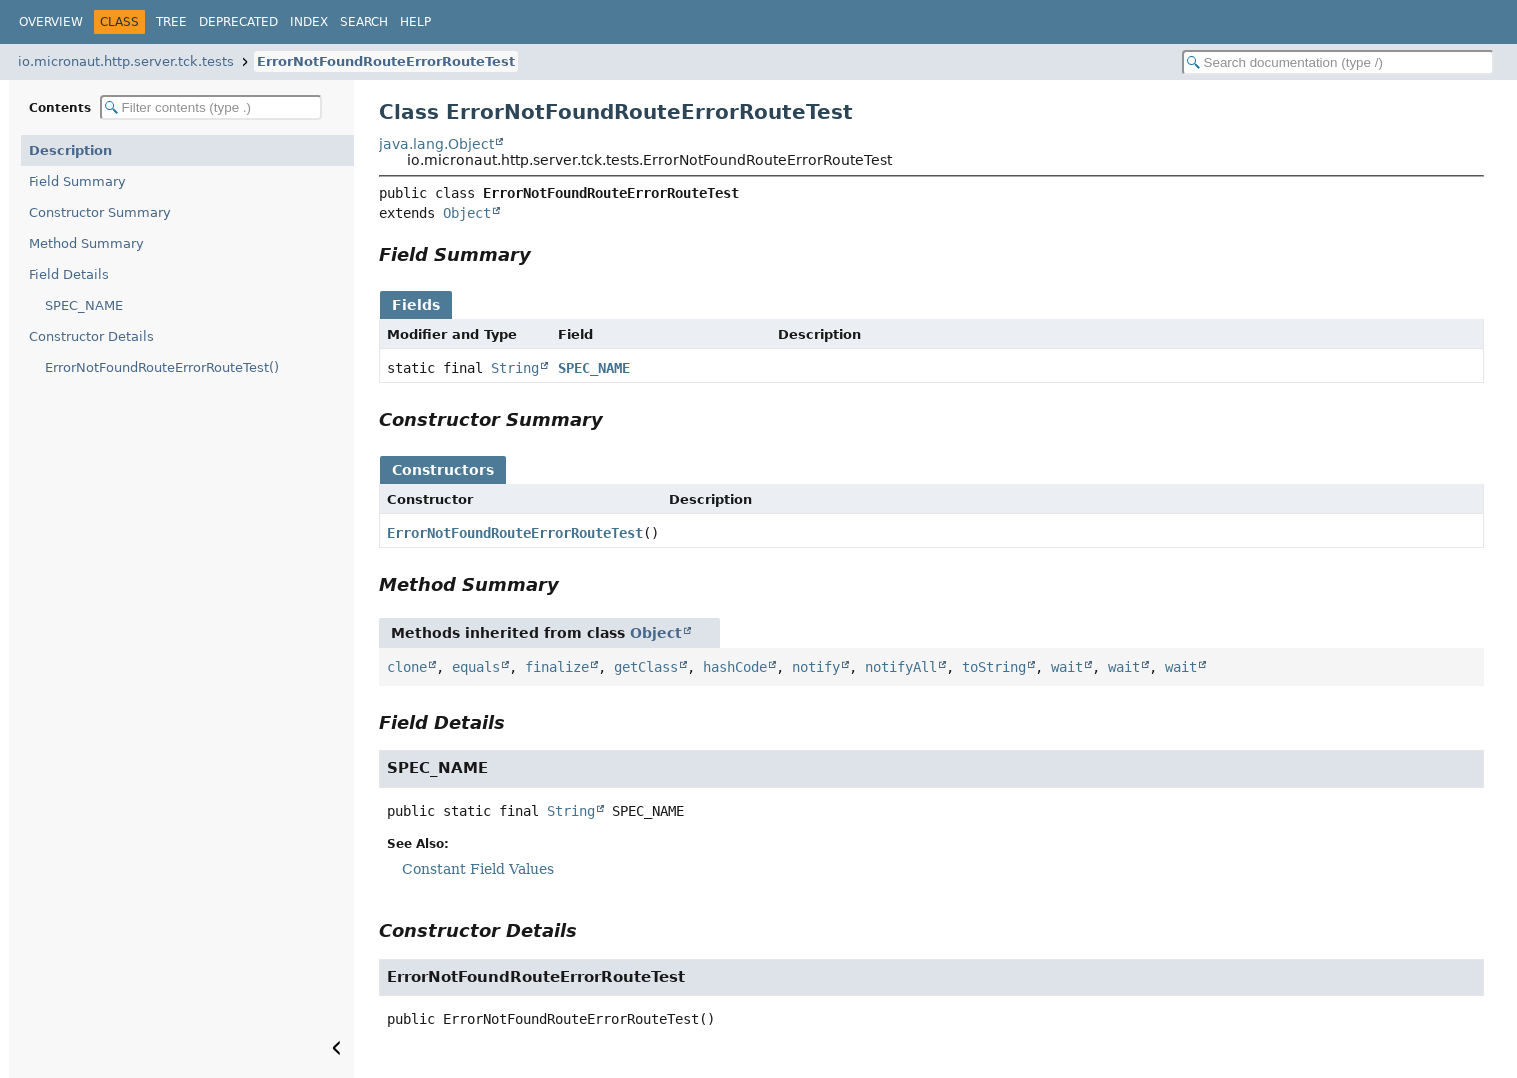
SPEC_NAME (84, 305)
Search (364, 22)
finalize (557, 667)
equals (476, 667)
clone (407, 667)
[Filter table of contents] (211, 107)
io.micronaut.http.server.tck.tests (126, 61)
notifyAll (901, 667)
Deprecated (238, 22)
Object (467, 213)
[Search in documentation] (1338, 62)
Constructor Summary (100, 212)
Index (309, 22)
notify (816, 667)
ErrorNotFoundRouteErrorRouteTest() (162, 367)
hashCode (735, 667)
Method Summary (86, 243)
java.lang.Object (436, 144)
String (515, 368)
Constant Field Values (478, 869)
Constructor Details (91, 336)
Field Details (69, 274)
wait (1067, 667)
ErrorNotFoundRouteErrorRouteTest (386, 61)
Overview (51, 22)
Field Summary (77, 181)
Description (70, 150)
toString (994, 667)
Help (415, 22)
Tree (171, 22)
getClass (646, 667)
